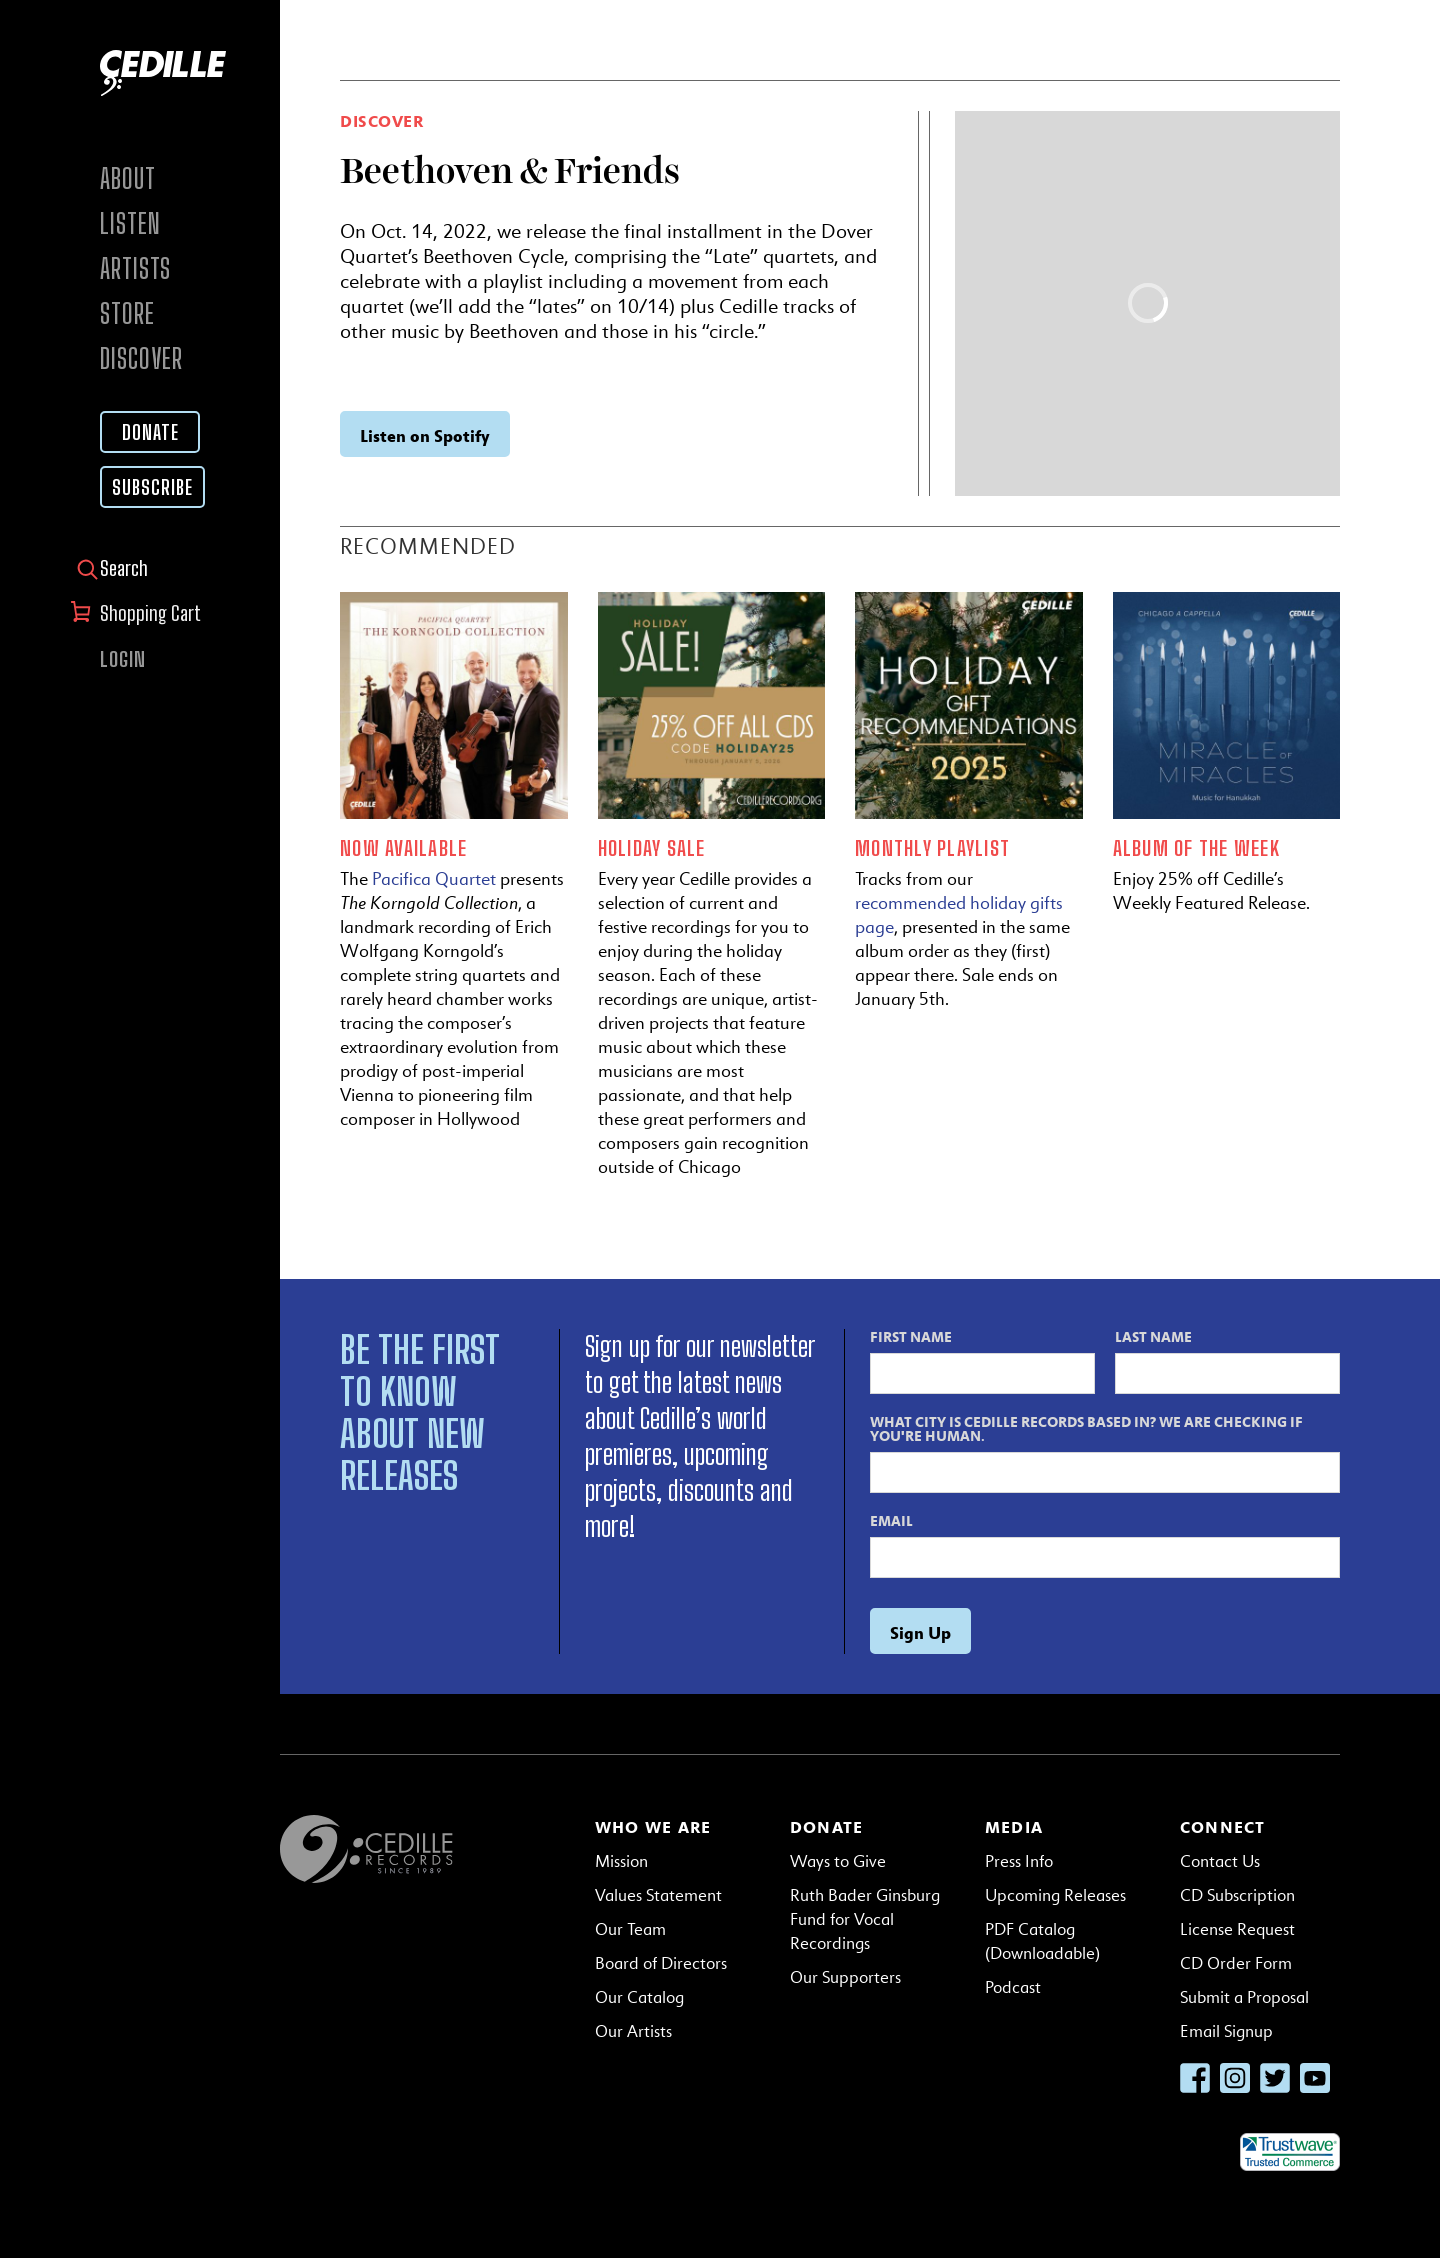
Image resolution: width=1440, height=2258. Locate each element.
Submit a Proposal (1244, 1997)
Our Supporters (845, 1977)
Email (891, 1520)
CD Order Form (1236, 1963)
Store (127, 313)
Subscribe (152, 487)
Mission (621, 1861)
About (128, 178)
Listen (130, 223)
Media (1014, 1827)
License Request (1237, 1929)
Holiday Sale (652, 848)
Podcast (1013, 1987)
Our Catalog (639, 1997)
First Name (911, 1336)
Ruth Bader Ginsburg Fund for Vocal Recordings (865, 1919)
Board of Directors (661, 1963)
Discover (141, 358)
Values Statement (658, 1895)
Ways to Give (838, 1861)
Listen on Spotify (425, 435)
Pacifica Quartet (434, 879)
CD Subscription (1237, 1895)
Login (123, 659)
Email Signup (1226, 2031)
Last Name (1153, 1336)
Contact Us (1220, 1861)
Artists (135, 268)
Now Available (403, 848)
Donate (150, 432)
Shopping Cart (152, 613)
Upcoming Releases (1055, 1895)
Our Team (630, 1929)
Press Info (1019, 1861)
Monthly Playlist (932, 848)
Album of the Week (1196, 848)
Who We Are (653, 1827)
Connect (1223, 1827)
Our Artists (633, 2031)
